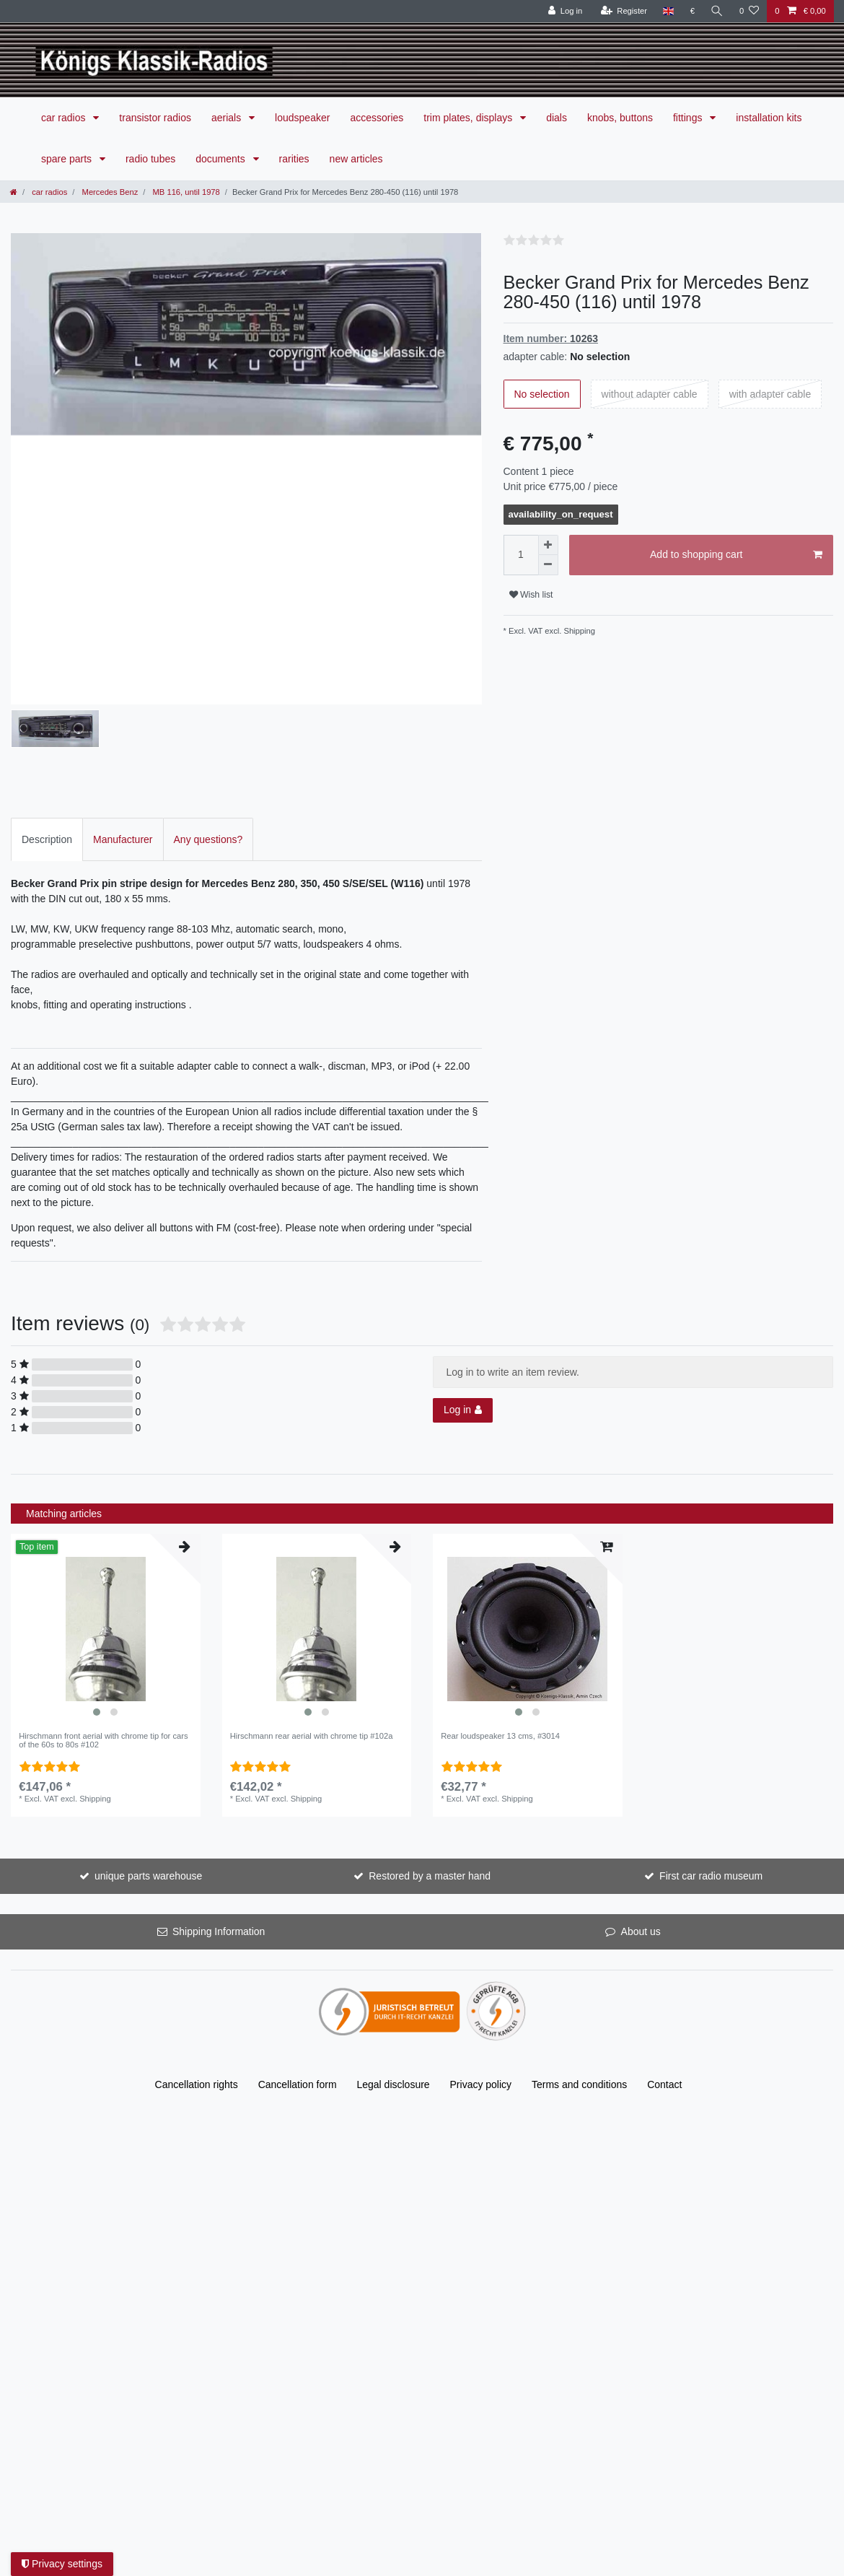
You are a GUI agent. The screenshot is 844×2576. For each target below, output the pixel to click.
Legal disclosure (392, 2021)
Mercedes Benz (108, 192)
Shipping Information (218, 1868)
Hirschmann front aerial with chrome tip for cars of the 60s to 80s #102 (103, 1676)
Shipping (578, 630)
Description (47, 775)
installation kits (768, 117)
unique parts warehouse (148, 1812)
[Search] (717, 11)
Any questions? (208, 775)
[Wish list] (749, 11)
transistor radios (155, 117)
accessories (376, 117)
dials (556, 117)
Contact (664, 2021)
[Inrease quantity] (548, 545)
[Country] (668, 11)
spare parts (67, 159)
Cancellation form (297, 2021)
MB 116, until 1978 (184, 192)
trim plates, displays (469, 117)
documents (221, 159)
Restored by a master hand (430, 1812)
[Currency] (692, 11)
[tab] (47, 775)
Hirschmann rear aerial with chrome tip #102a (311, 1672)
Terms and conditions (579, 2021)
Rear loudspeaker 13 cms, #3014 (500, 1672)
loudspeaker (302, 117)
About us (641, 1868)
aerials (227, 117)
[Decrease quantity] (548, 565)
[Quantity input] (521, 555)
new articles (356, 159)
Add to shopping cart (736, 555)
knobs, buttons (620, 117)
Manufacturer (122, 775)
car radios (64, 117)
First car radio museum (710, 1812)
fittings (689, 117)
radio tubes (150, 159)
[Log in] (565, 11)
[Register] (623, 11)
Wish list (531, 595)
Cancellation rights (196, 2021)
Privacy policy (481, 2021)
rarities (294, 159)
